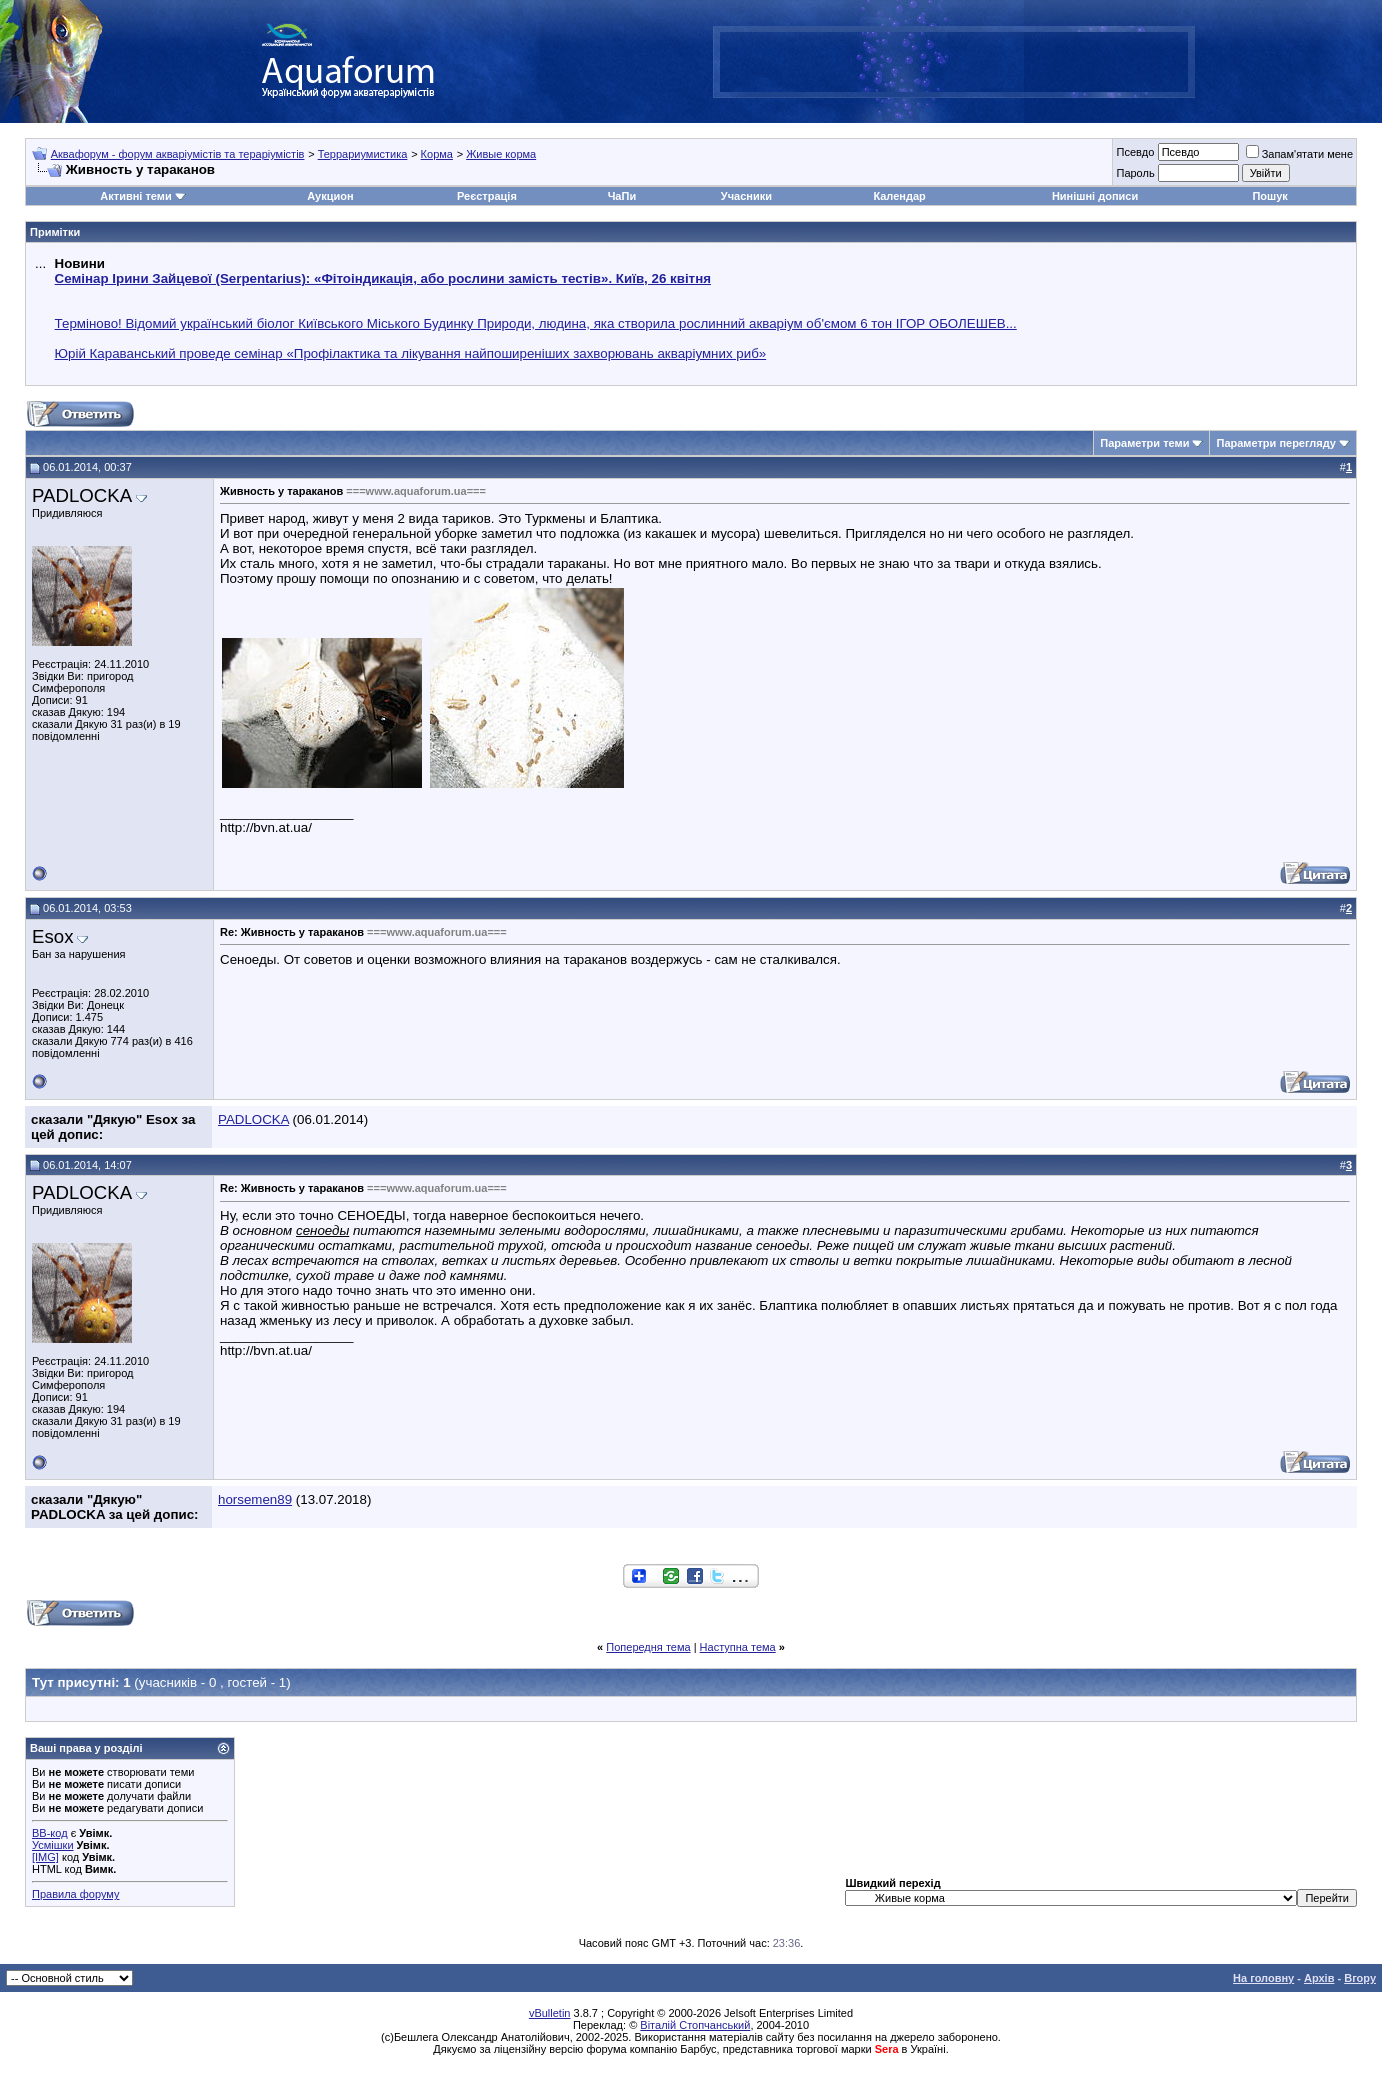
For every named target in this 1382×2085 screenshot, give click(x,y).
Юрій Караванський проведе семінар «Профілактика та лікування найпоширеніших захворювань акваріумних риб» (411, 353)
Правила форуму (75, 1894)
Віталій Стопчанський (695, 2025)
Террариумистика (363, 154)
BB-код (50, 1833)
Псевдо (1135, 152)
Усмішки (53, 1845)
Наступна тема (738, 1647)
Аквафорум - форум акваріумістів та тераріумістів (178, 154)
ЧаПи (622, 196)
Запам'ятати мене (1299, 154)
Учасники (746, 196)
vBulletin (550, 2013)
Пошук (1269, 196)
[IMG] (45, 1857)
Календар (899, 196)
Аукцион (330, 196)
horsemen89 (255, 1499)
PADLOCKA (82, 495)
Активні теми (135, 196)
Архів (1319, 1978)
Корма (437, 154)
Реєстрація (487, 196)
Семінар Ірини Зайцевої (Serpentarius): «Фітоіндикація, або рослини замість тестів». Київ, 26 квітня (383, 278)
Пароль (1135, 173)
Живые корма (501, 154)
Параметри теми (1144, 443)
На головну (1263, 1978)
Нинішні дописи (1095, 196)
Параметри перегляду (1275, 443)
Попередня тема (648, 1647)
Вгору (1360, 1978)
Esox (52, 936)
